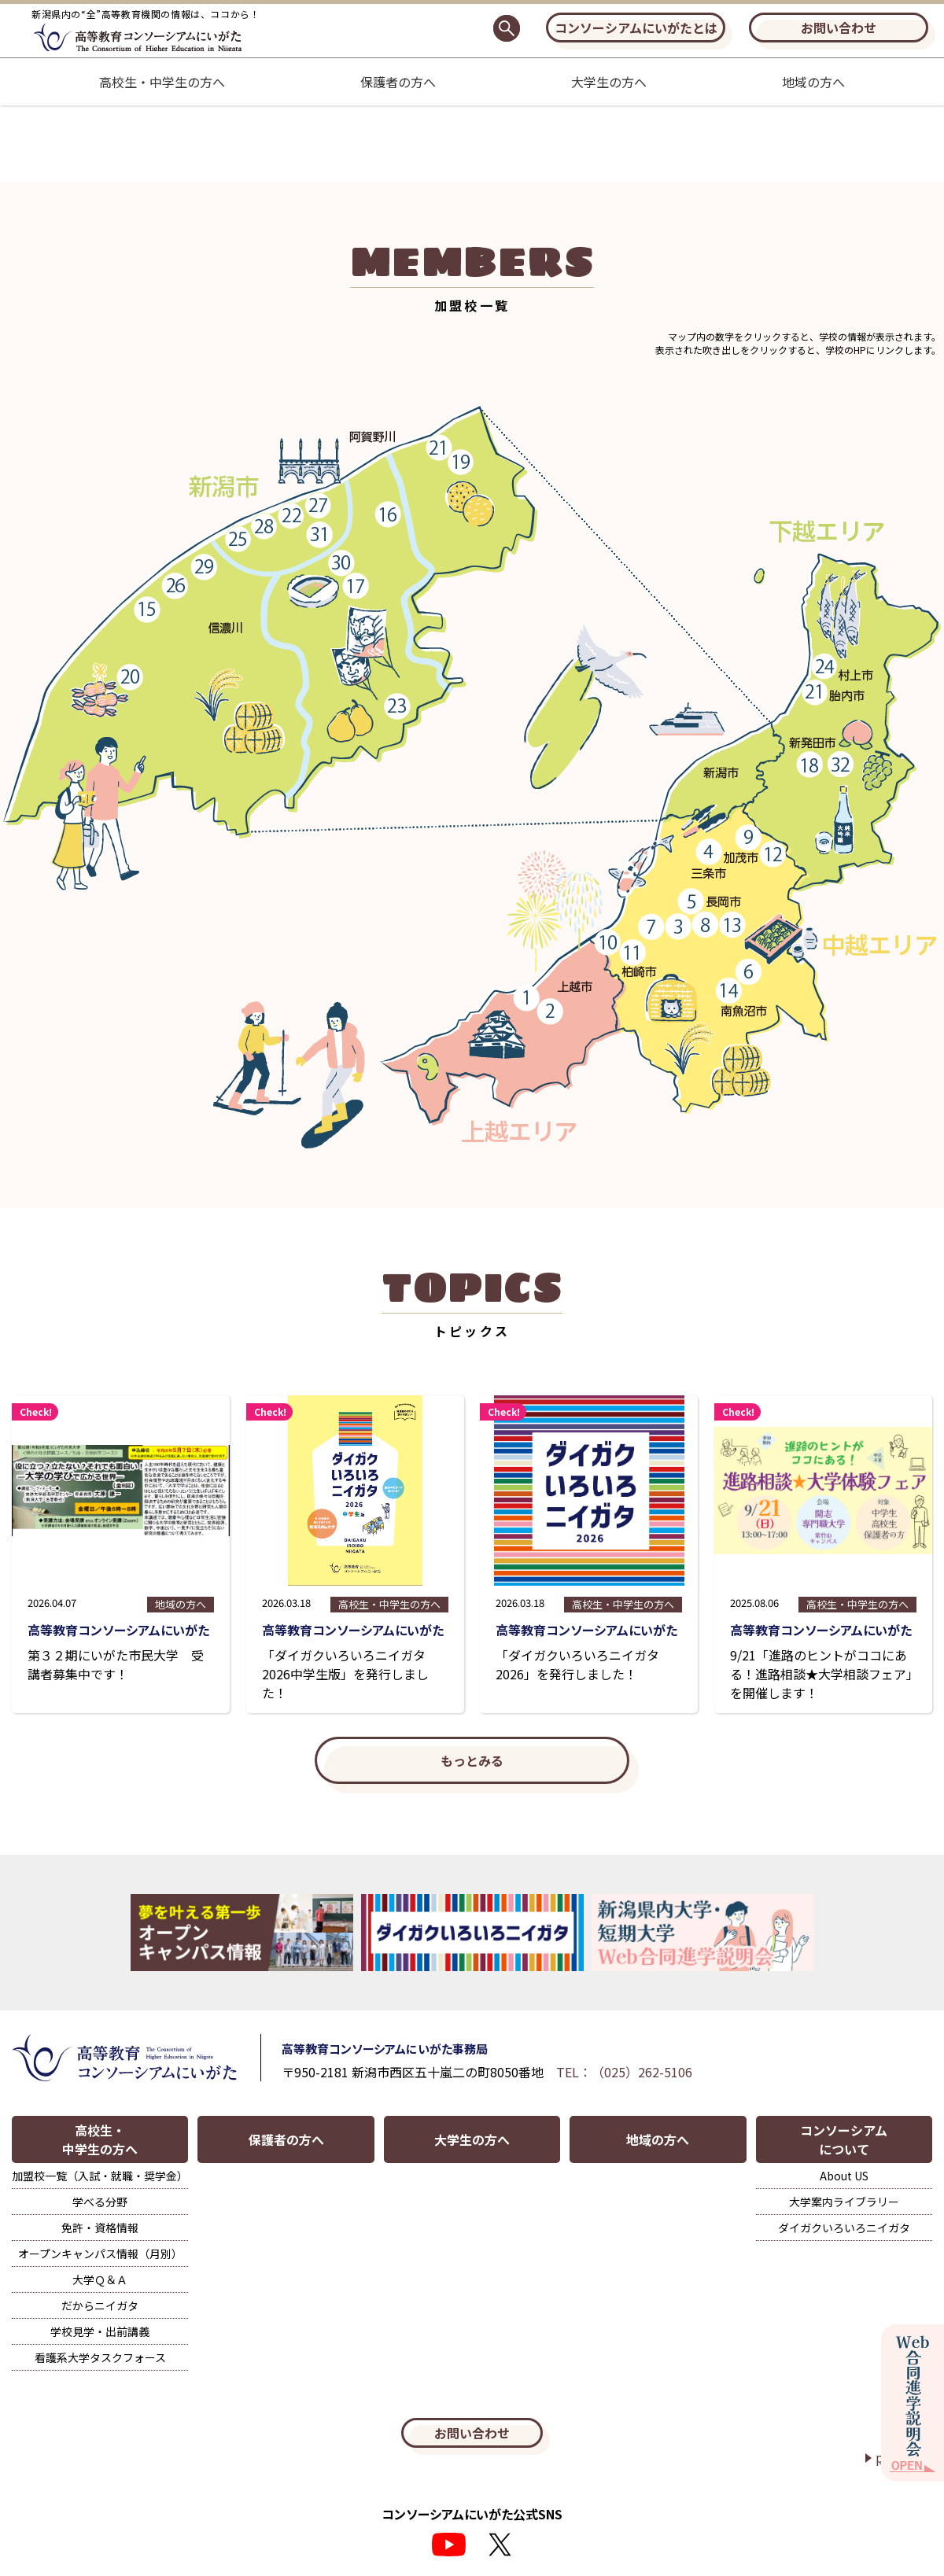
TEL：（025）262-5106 (624, 2071)
